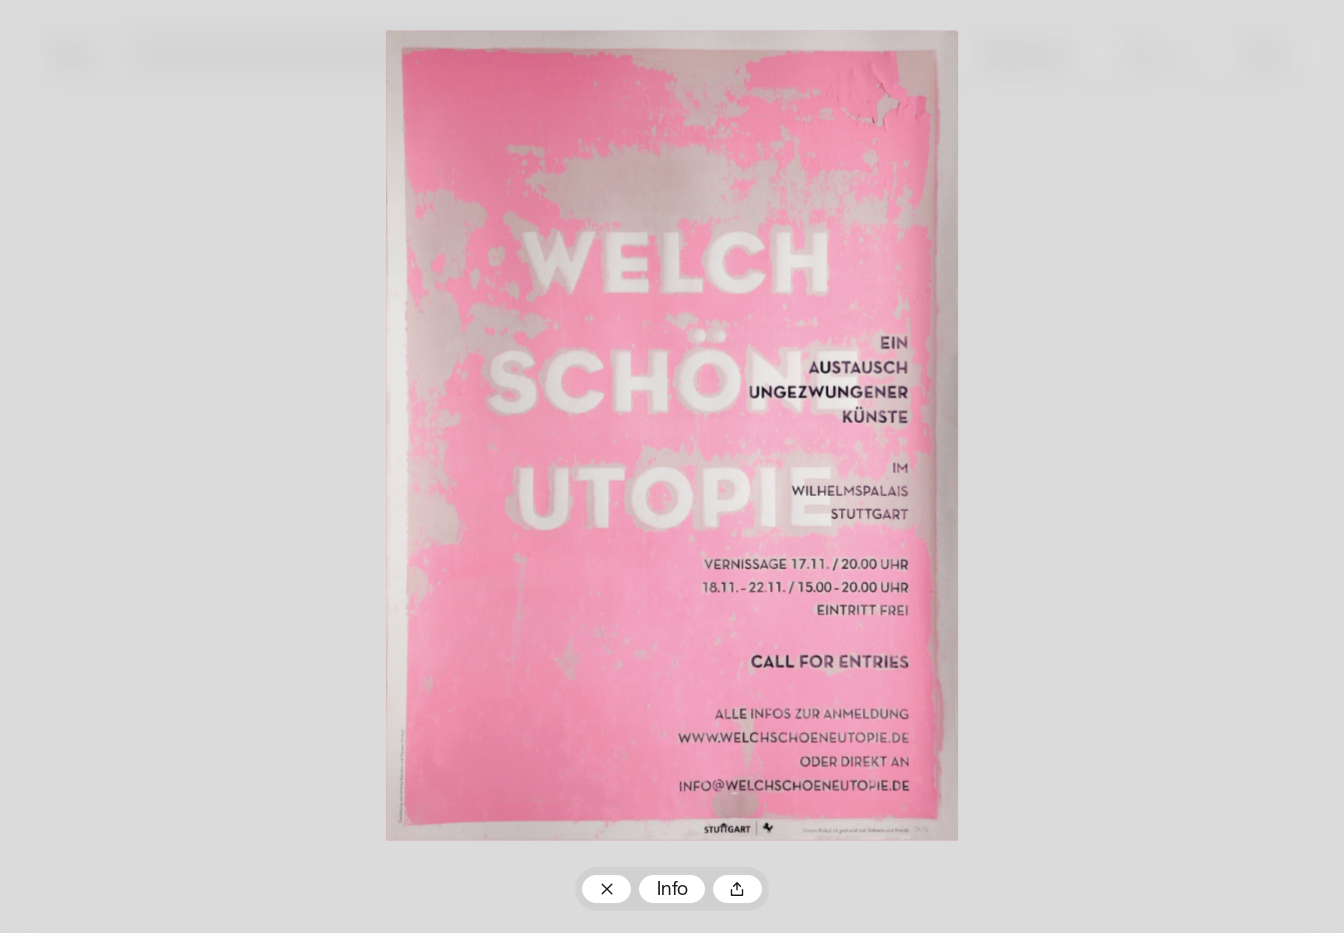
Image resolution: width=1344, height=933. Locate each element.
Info (672, 890)
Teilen (737, 889)
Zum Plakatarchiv (606, 889)
